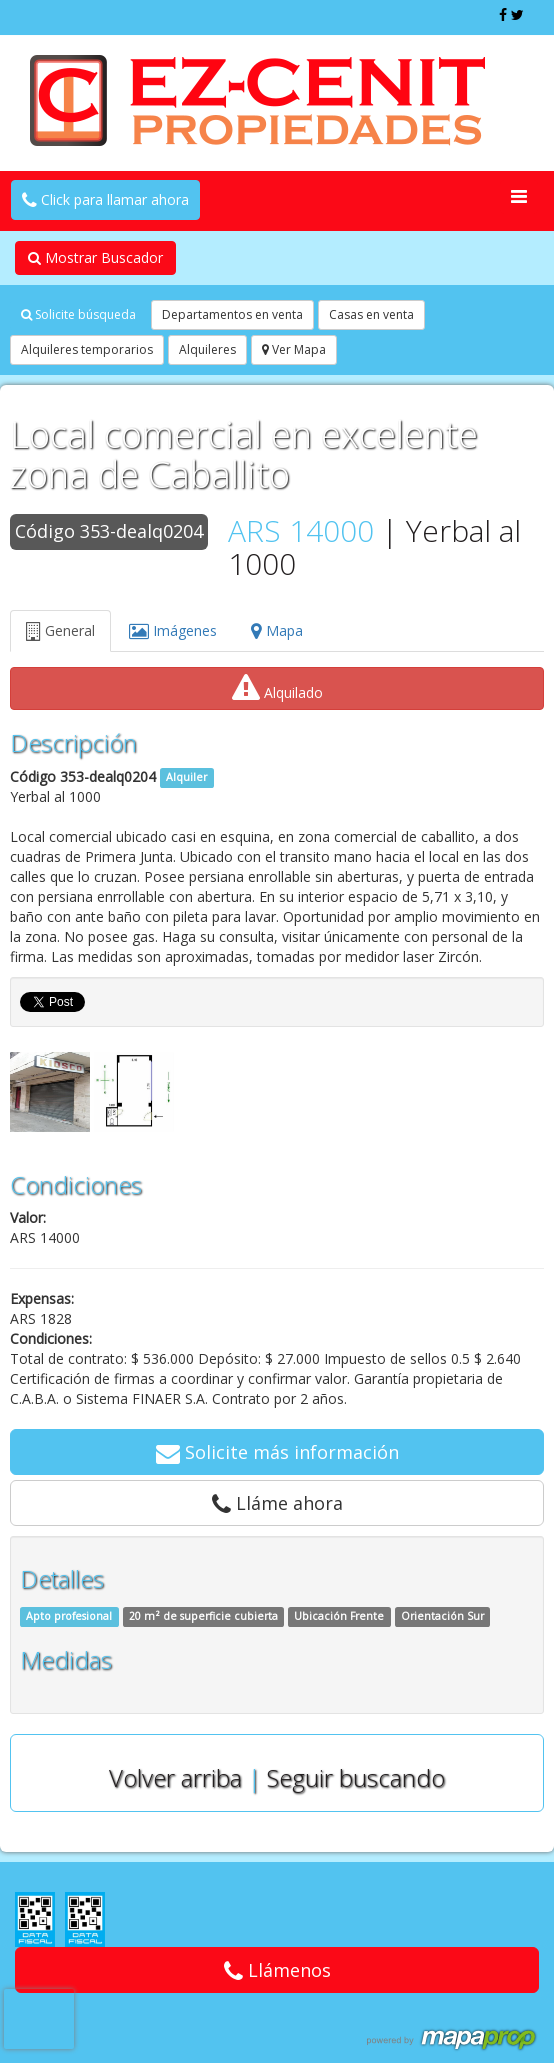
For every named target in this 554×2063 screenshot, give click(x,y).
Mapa (277, 630)
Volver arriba (175, 1777)
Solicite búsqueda (78, 314)
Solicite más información (277, 1452)
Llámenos (277, 1970)
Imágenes (173, 630)
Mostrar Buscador (95, 257)
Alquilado (277, 688)
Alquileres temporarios (87, 349)
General (60, 630)
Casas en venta (371, 314)
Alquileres (207, 349)
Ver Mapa (294, 349)
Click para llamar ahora (105, 199)
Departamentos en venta (232, 314)
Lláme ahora (277, 1503)
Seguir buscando (356, 1777)
